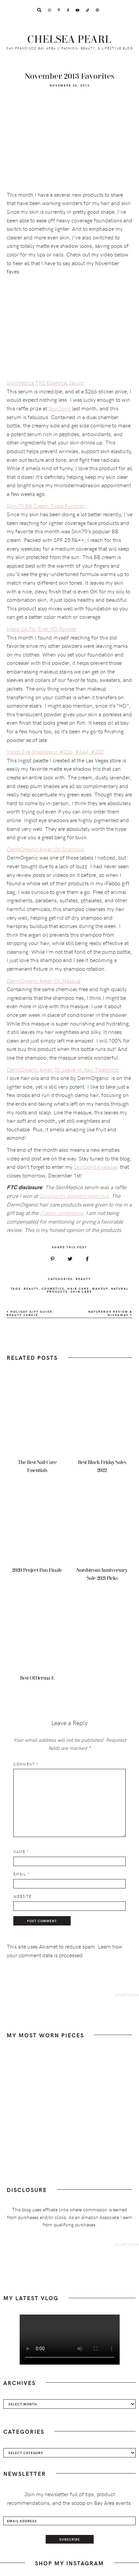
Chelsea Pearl (69, 39)
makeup (100, 1288)
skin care (81, 1291)
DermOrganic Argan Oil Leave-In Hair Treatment (62, 1069)
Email (21, 1873)
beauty (31, 1288)
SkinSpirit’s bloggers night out (73, 1195)
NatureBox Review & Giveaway (110, 1313)
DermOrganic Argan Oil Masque (43, 980)
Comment (25, 1764)
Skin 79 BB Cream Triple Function (46, 505)
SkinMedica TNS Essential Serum (45, 382)
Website (22, 1896)
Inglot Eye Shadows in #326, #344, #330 (55, 751)
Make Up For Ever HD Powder (42, 628)
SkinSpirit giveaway (96, 1166)
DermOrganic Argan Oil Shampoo (45, 849)
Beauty (83, 1279)
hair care (78, 1288)
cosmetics (53, 1288)
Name (21, 1851)
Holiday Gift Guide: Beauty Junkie (30, 1313)
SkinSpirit (59, 408)
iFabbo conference (61, 1212)
